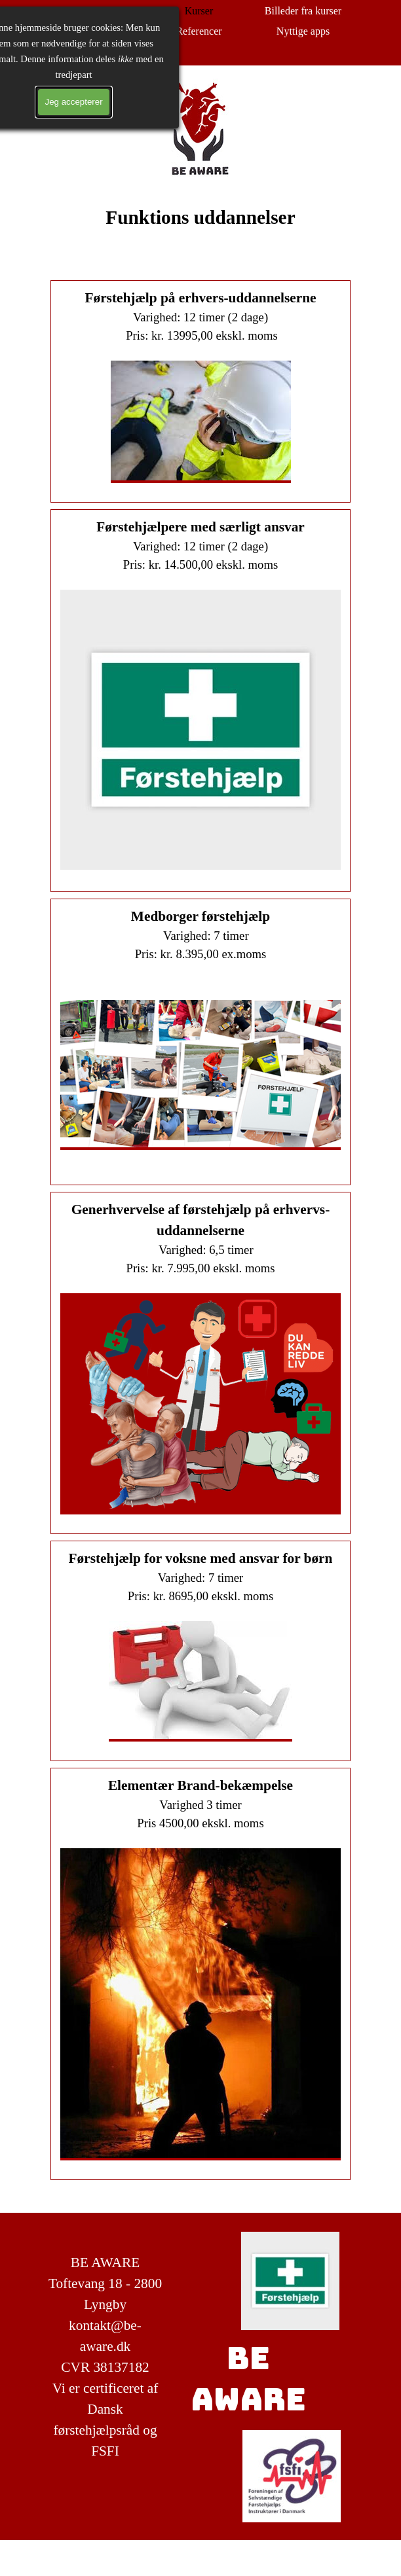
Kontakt (95, 51)
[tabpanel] (200, 231)
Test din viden (94, 31)
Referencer (198, 31)
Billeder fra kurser (303, 10)
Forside (95, 10)
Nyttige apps (303, 31)
